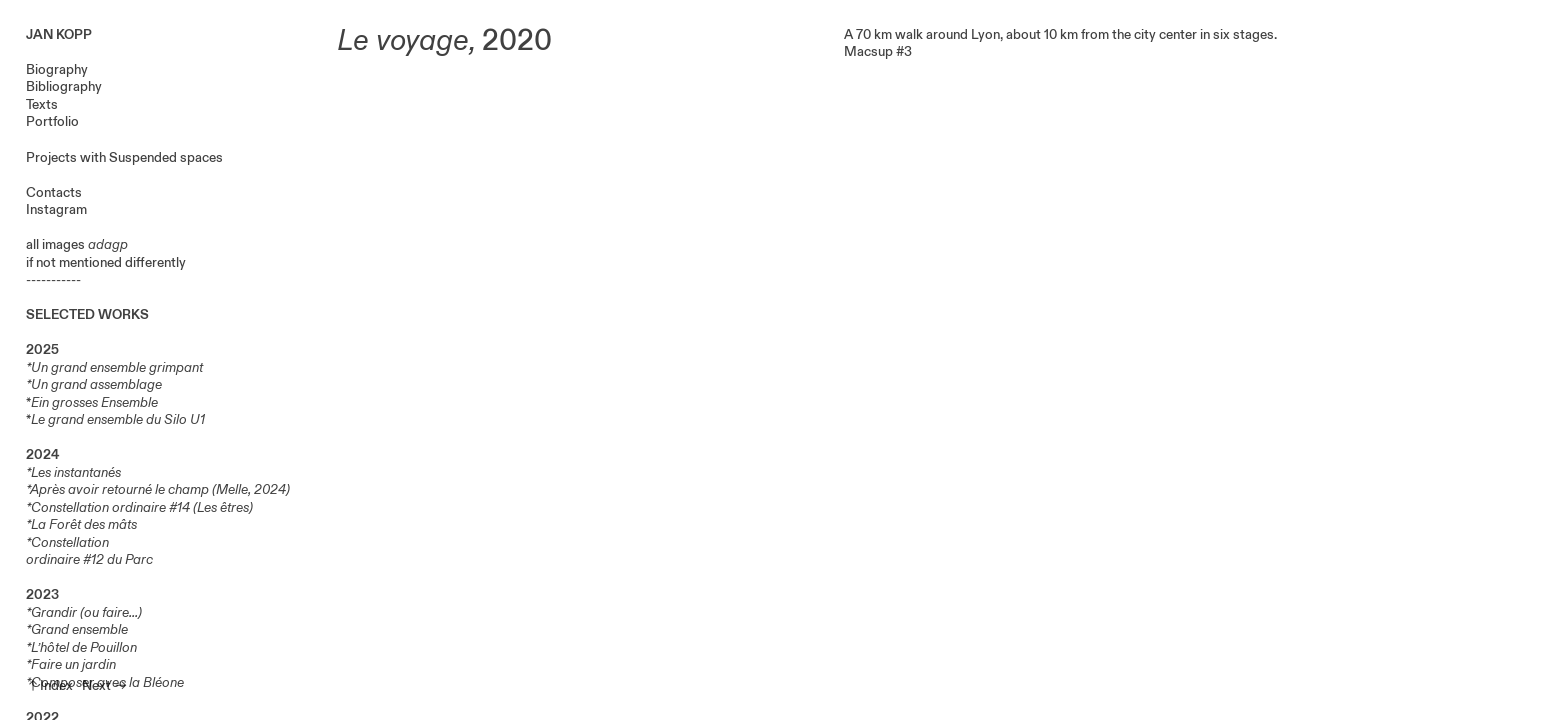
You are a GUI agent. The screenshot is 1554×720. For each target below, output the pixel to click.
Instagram (56, 209)
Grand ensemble (79, 629)
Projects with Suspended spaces (124, 157)
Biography (57, 69)
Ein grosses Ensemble (94, 402)
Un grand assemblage (96, 384)
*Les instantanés (73, 472)
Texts (42, 104)
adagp (108, 244)
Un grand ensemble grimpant (118, 367)
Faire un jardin (73, 664)
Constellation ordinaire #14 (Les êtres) (142, 507)
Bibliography (64, 86)
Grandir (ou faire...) (86, 612)
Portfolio (52, 121)
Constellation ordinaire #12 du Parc (89, 551)
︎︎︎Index (49, 685)
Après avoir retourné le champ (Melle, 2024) (160, 489)
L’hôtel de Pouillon (84, 647)
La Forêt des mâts (84, 524)
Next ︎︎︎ (105, 685)
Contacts (54, 192)
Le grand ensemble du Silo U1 (118, 419)
